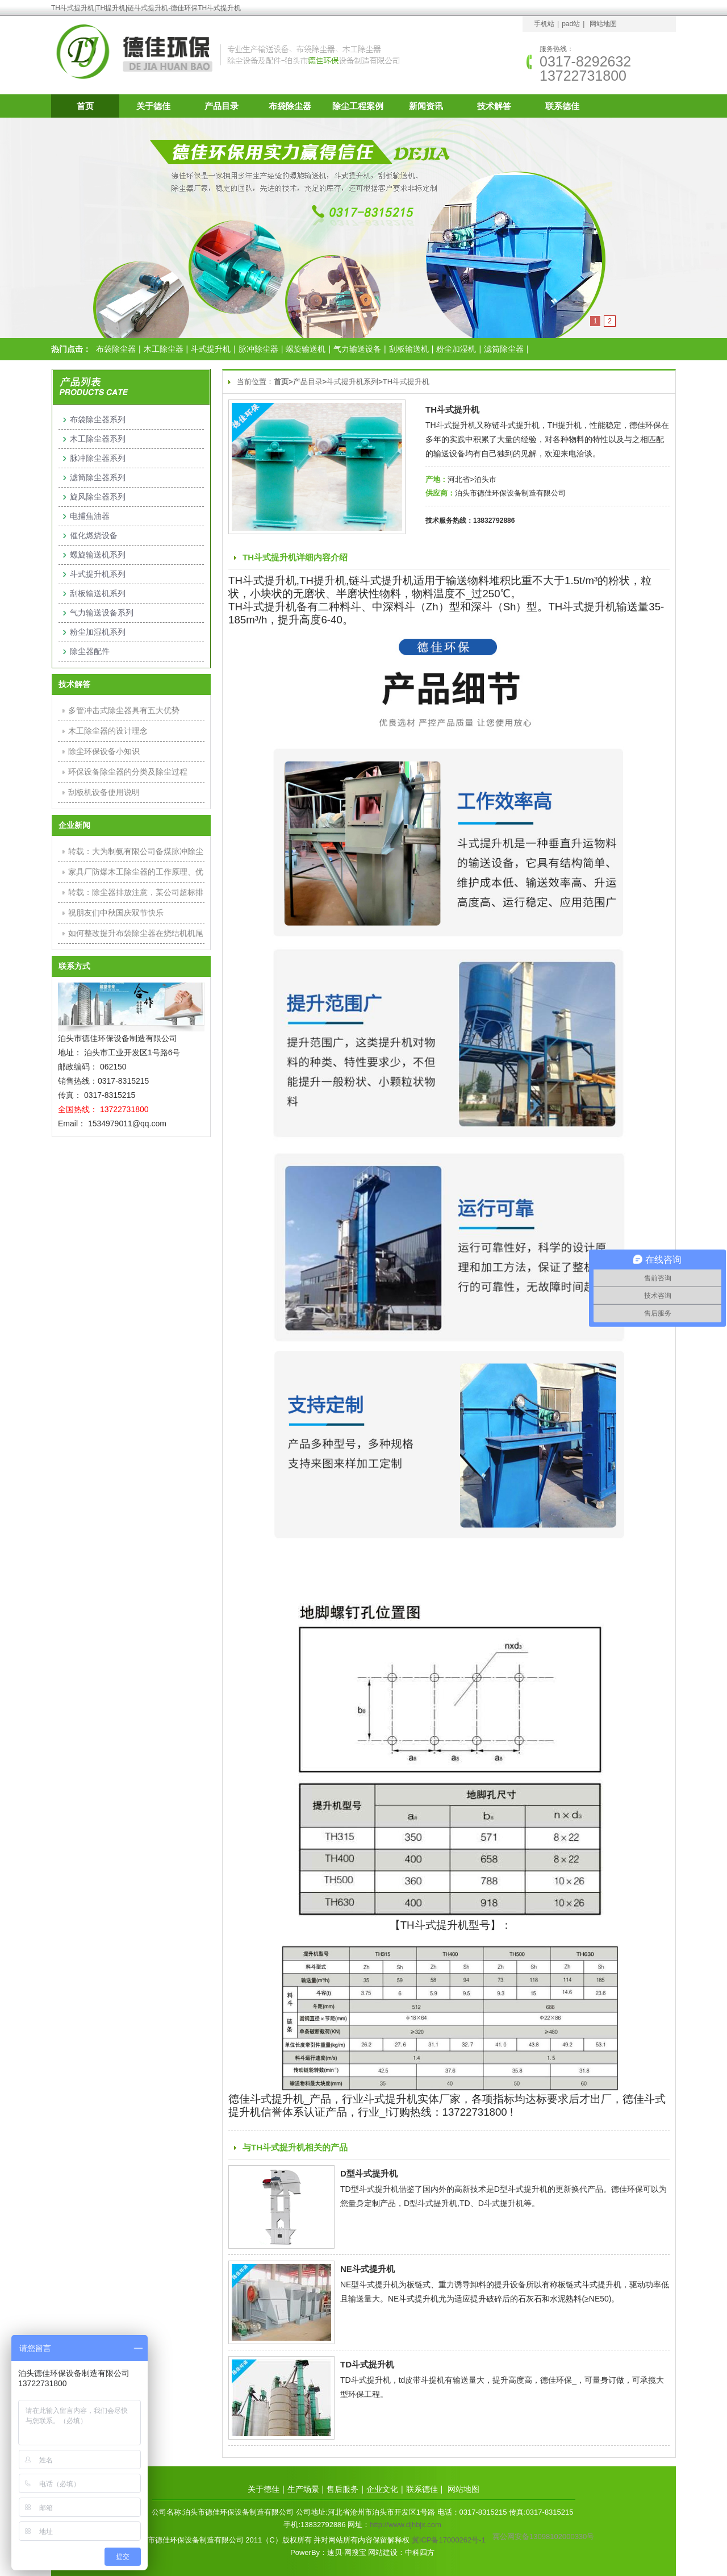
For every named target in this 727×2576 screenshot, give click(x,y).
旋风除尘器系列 (98, 496)
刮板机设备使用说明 (104, 792)
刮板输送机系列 (98, 593)
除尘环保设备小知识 (104, 751)
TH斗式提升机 (406, 381)
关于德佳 (153, 106)
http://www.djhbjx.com (405, 2524)
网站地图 (603, 24)
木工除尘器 (163, 348)
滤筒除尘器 (504, 348)
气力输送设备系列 (101, 612)
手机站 (544, 24)
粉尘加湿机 (456, 348)
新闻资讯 (426, 106)
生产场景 (303, 2489)
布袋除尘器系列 (98, 419)
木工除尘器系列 (98, 438)
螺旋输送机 (305, 348)
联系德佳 (562, 106)
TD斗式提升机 (367, 2364)
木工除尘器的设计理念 (108, 730)
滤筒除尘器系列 (98, 477)
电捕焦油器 (90, 516)
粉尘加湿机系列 (98, 631)
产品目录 (221, 106)
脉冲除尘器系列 (98, 458)
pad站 (571, 24)
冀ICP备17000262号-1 (449, 2540)
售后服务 (342, 2489)
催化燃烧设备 (94, 535)
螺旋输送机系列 (98, 554)
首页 (85, 106)
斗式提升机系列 (352, 381)
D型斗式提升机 (369, 2173)
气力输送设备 (357, 348)
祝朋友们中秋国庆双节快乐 (116, 912)
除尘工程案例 (357, 106)
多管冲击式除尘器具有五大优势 (123, 710)
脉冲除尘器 (258, 348)
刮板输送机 (409, 348)
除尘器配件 (90, 651)
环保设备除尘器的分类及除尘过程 (127, 771)
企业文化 (382, 2489)
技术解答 (494, 106)
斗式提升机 (211, 348)
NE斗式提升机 (367, 2269)
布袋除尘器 (290, 106)
